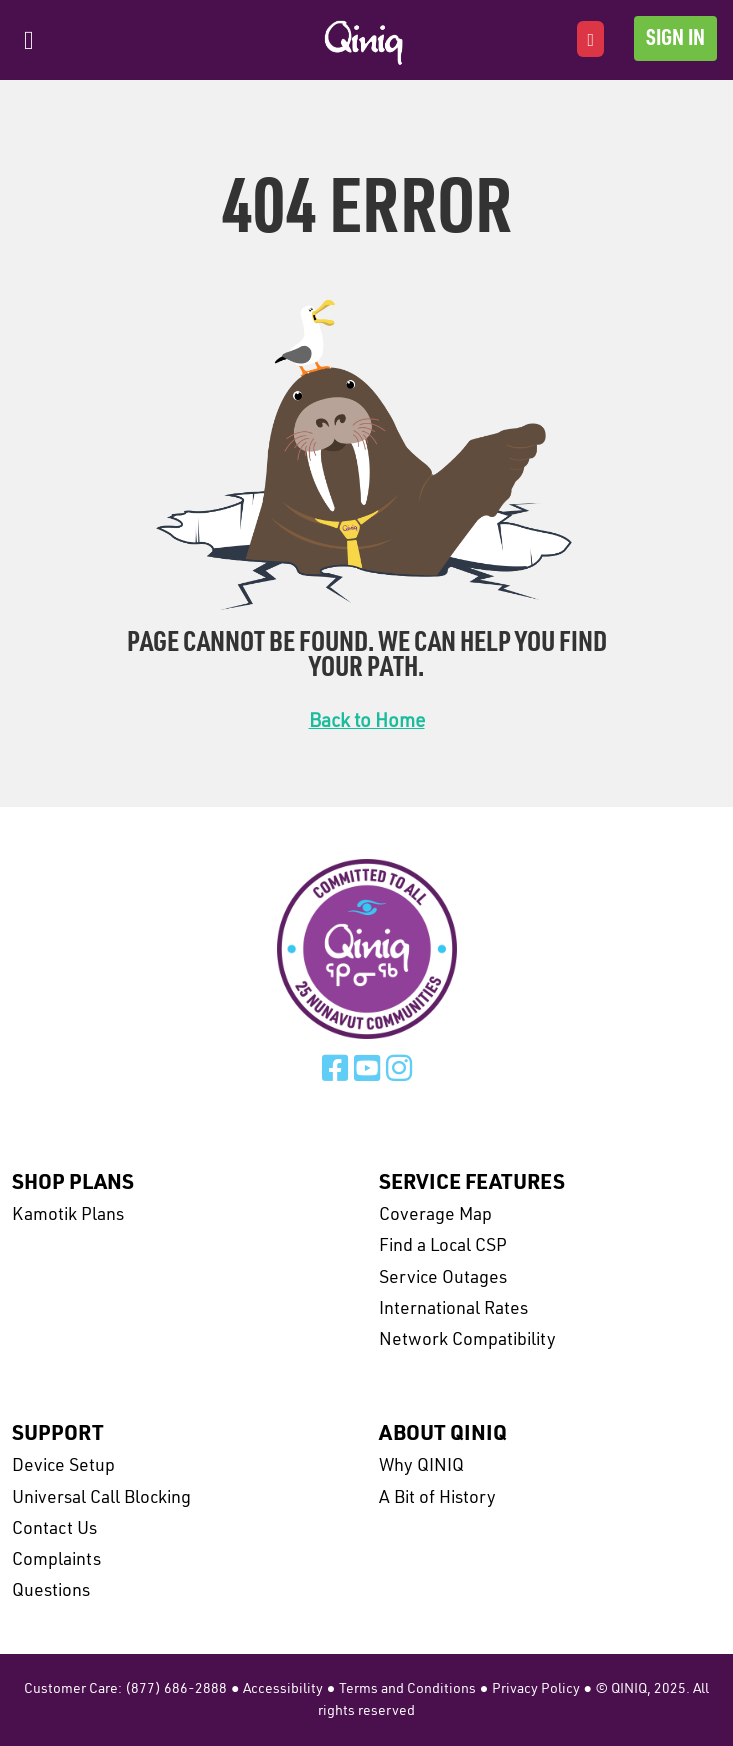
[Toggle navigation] (29, 40)
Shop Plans (73, 1183)
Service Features (472, 1183)
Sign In (675, 39)
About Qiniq (443, 1434)
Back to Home (367, 722)
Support (58, 1434)
